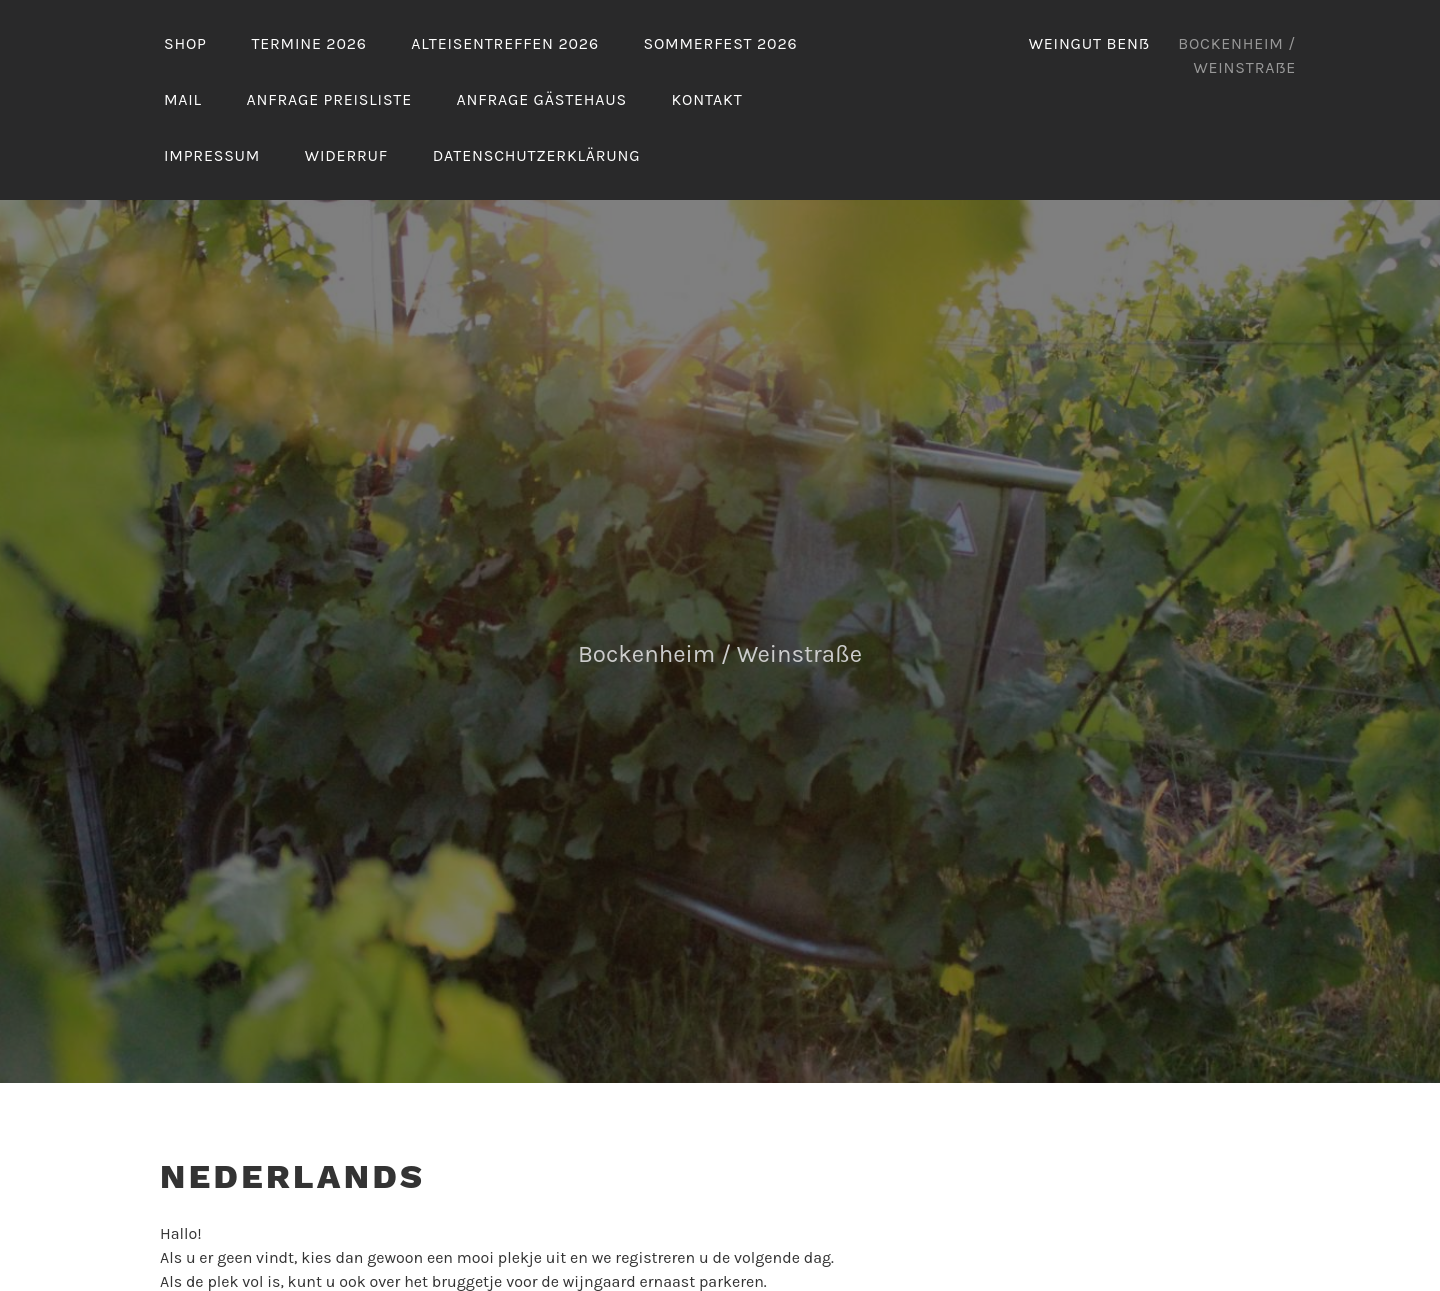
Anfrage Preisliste (329, 99)
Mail (183, 99)
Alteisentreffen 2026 (505, 43)
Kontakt (707, 99)
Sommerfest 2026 (720, 43)
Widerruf (346, 155)
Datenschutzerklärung (537, 155)
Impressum (212, 155)
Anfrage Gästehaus (542, 99)
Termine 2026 (308, 43)
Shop (185, 43)
